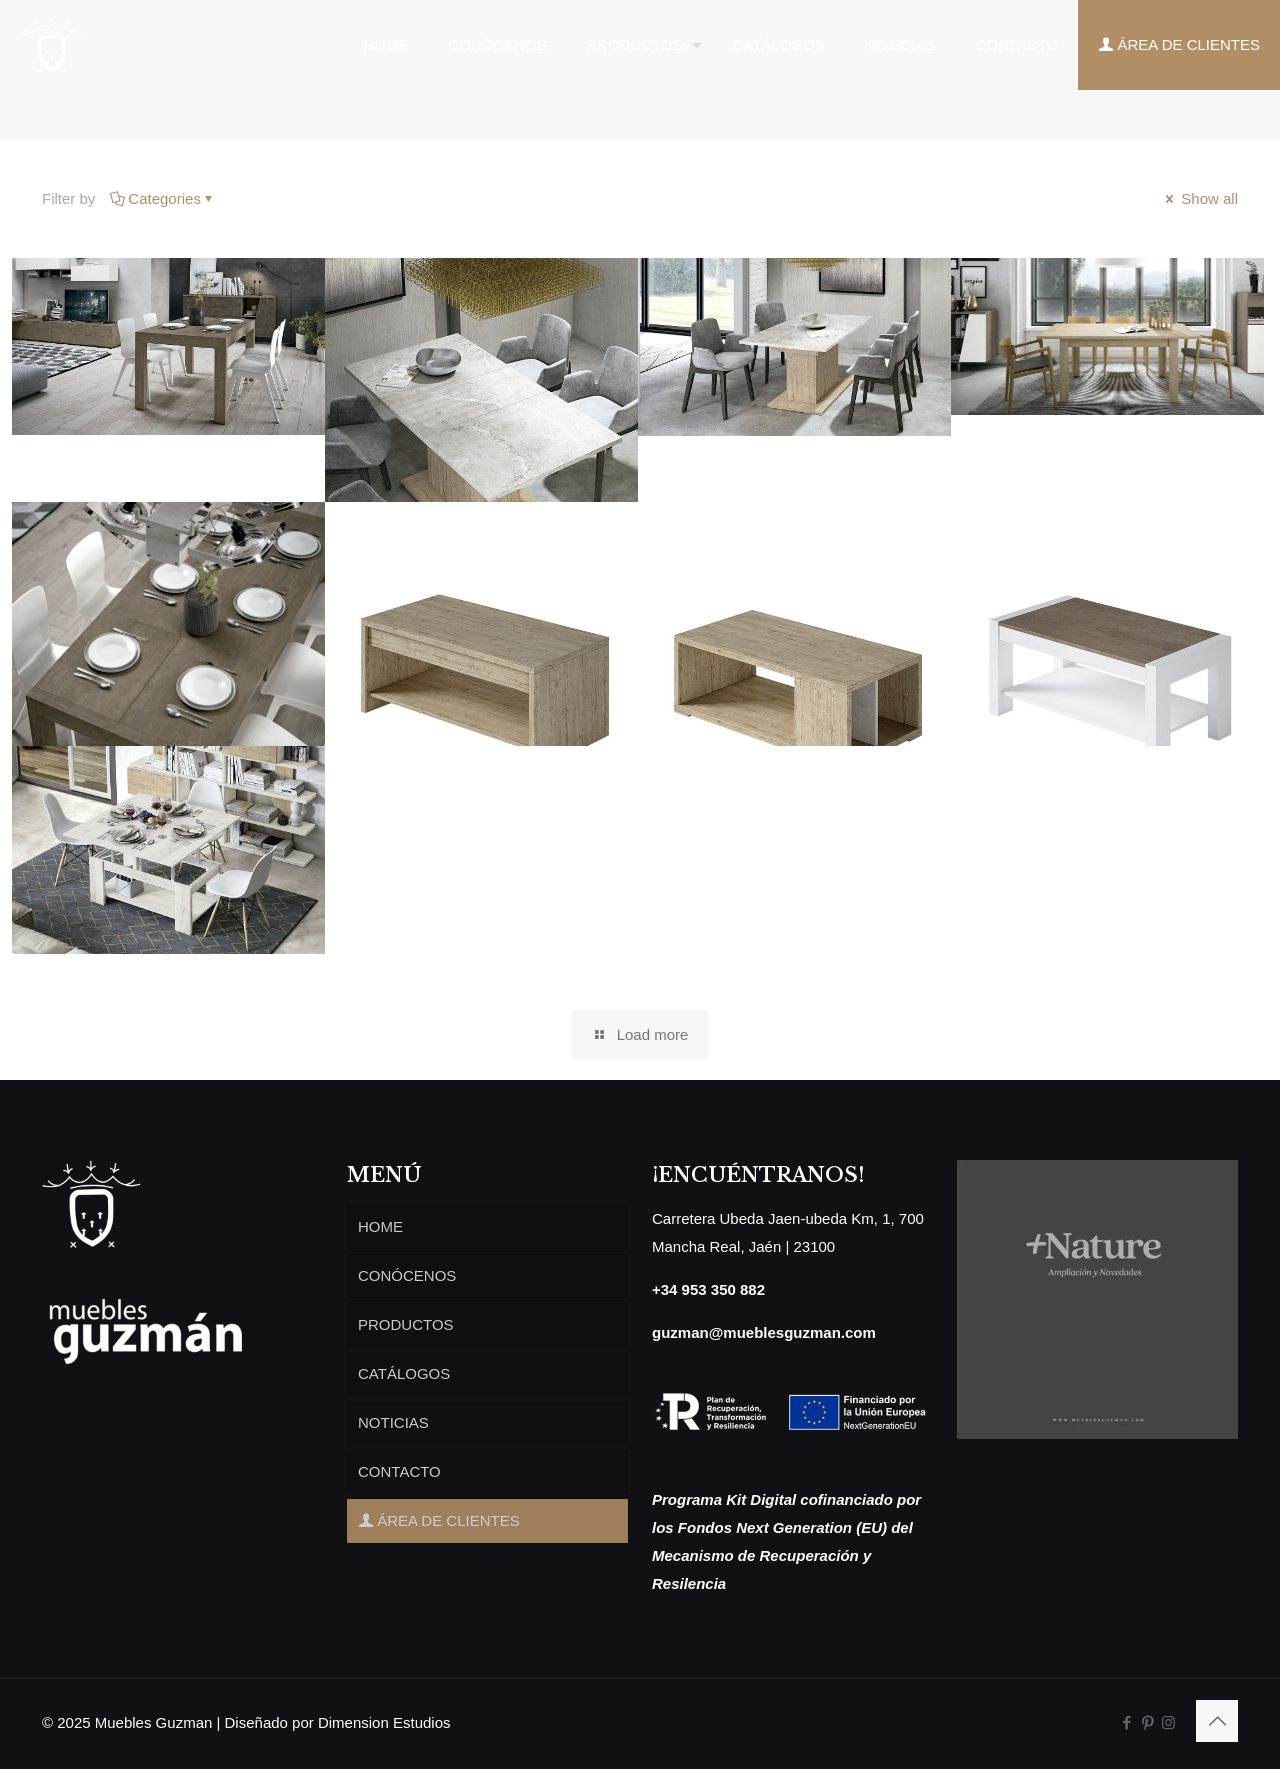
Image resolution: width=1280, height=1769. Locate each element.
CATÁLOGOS (404, 1373)
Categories (163, 198)
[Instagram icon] (1168, 1722)
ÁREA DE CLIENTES (439, 1520)
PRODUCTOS (406, 1324)
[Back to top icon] (1217, 1721)
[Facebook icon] (1126, 1722)
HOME (380, 1226)
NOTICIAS (393, 1422)
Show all (1200, 198)
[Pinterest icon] (1147, 1722)
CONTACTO (399, 1471)
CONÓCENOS (407, 1275)
